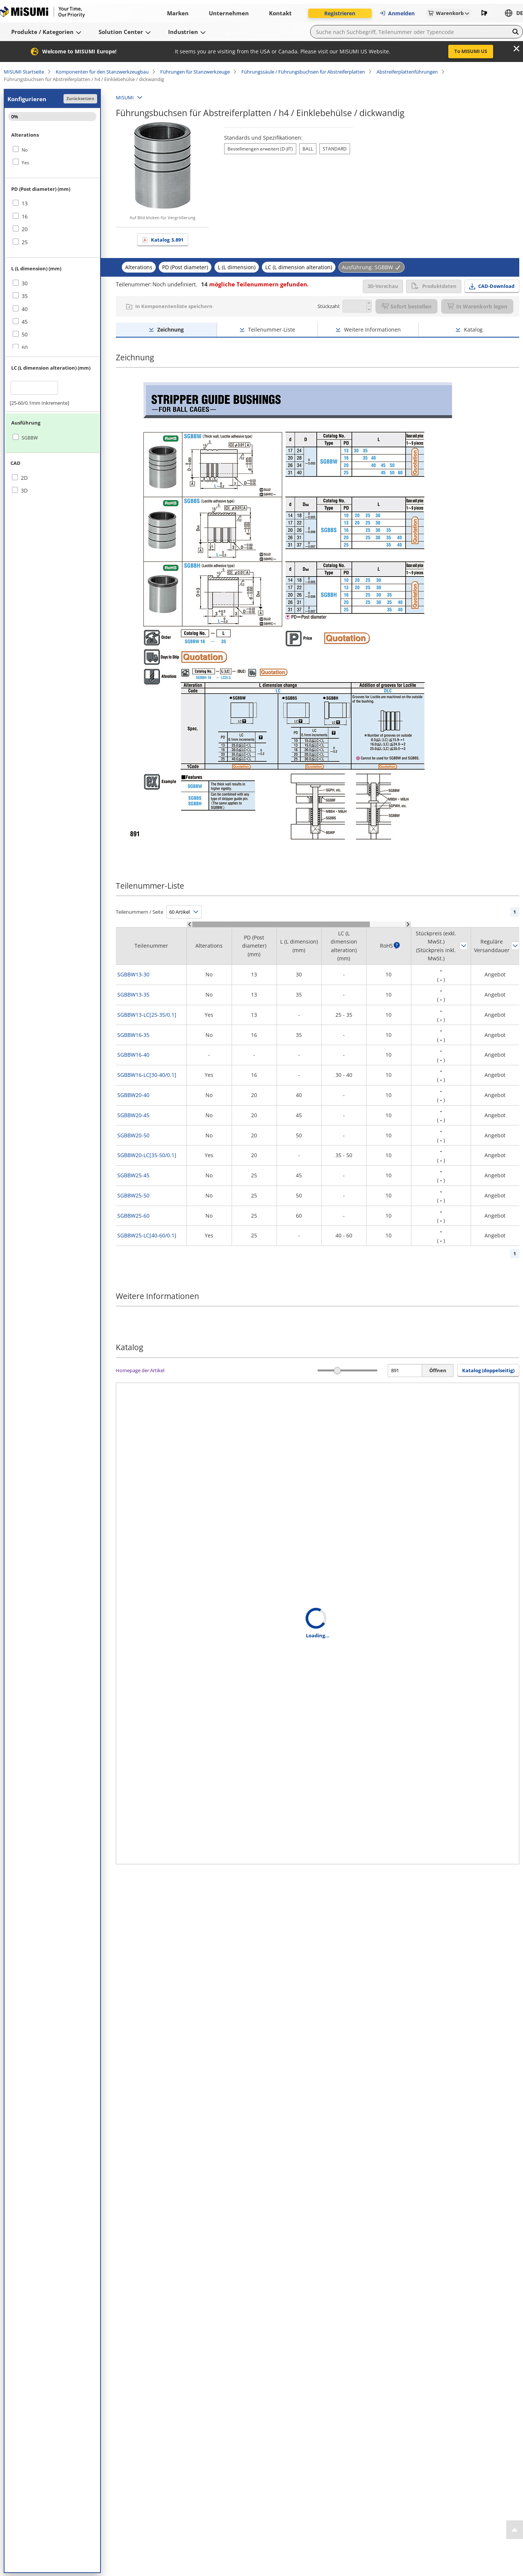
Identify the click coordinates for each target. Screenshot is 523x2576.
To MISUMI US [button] (470, 51)
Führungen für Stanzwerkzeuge (195, 71)
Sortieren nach (463, 946)
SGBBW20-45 (133, 1115)
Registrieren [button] (339, 13)
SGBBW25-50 (133, 1195)
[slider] (337, 1370)
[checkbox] (52, 149)
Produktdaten (434, 286)
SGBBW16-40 (133, 1054)
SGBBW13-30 (133, 974)
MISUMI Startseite (24, 71)
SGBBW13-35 (133, 994)
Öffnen (437, 1370)
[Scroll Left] (189, 924)
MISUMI (125, 97)
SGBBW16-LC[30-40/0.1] (146, 1074)
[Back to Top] (514, 2529)
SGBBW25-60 (133, 1215)
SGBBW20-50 (133, 1135)
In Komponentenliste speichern (174, 306)
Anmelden (397, 13)
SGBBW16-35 (133, 1034)
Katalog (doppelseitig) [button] (488, 1370)
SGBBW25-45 (133, 1175)
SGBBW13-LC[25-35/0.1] (146, 1014)
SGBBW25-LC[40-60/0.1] (146, 1235)
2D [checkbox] (24, 477)
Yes (25, 162)
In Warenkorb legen (477, 306)
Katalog (167, 240)
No (25, 150)
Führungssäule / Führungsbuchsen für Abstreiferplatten (303, 71)
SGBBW (30, 438)
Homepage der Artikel (140, 1370)
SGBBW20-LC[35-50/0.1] (146, 1155)
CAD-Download (496, 286)
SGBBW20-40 (133, 1095)
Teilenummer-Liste (271, 329)
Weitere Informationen (372, 329)
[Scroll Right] (408, 924)
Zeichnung (170, 329)
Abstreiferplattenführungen (407, 71)
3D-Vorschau (383, 286)
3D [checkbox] (24, 490)
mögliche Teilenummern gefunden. (255, 284)
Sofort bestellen (406, 306)
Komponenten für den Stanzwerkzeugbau (102, 71)
